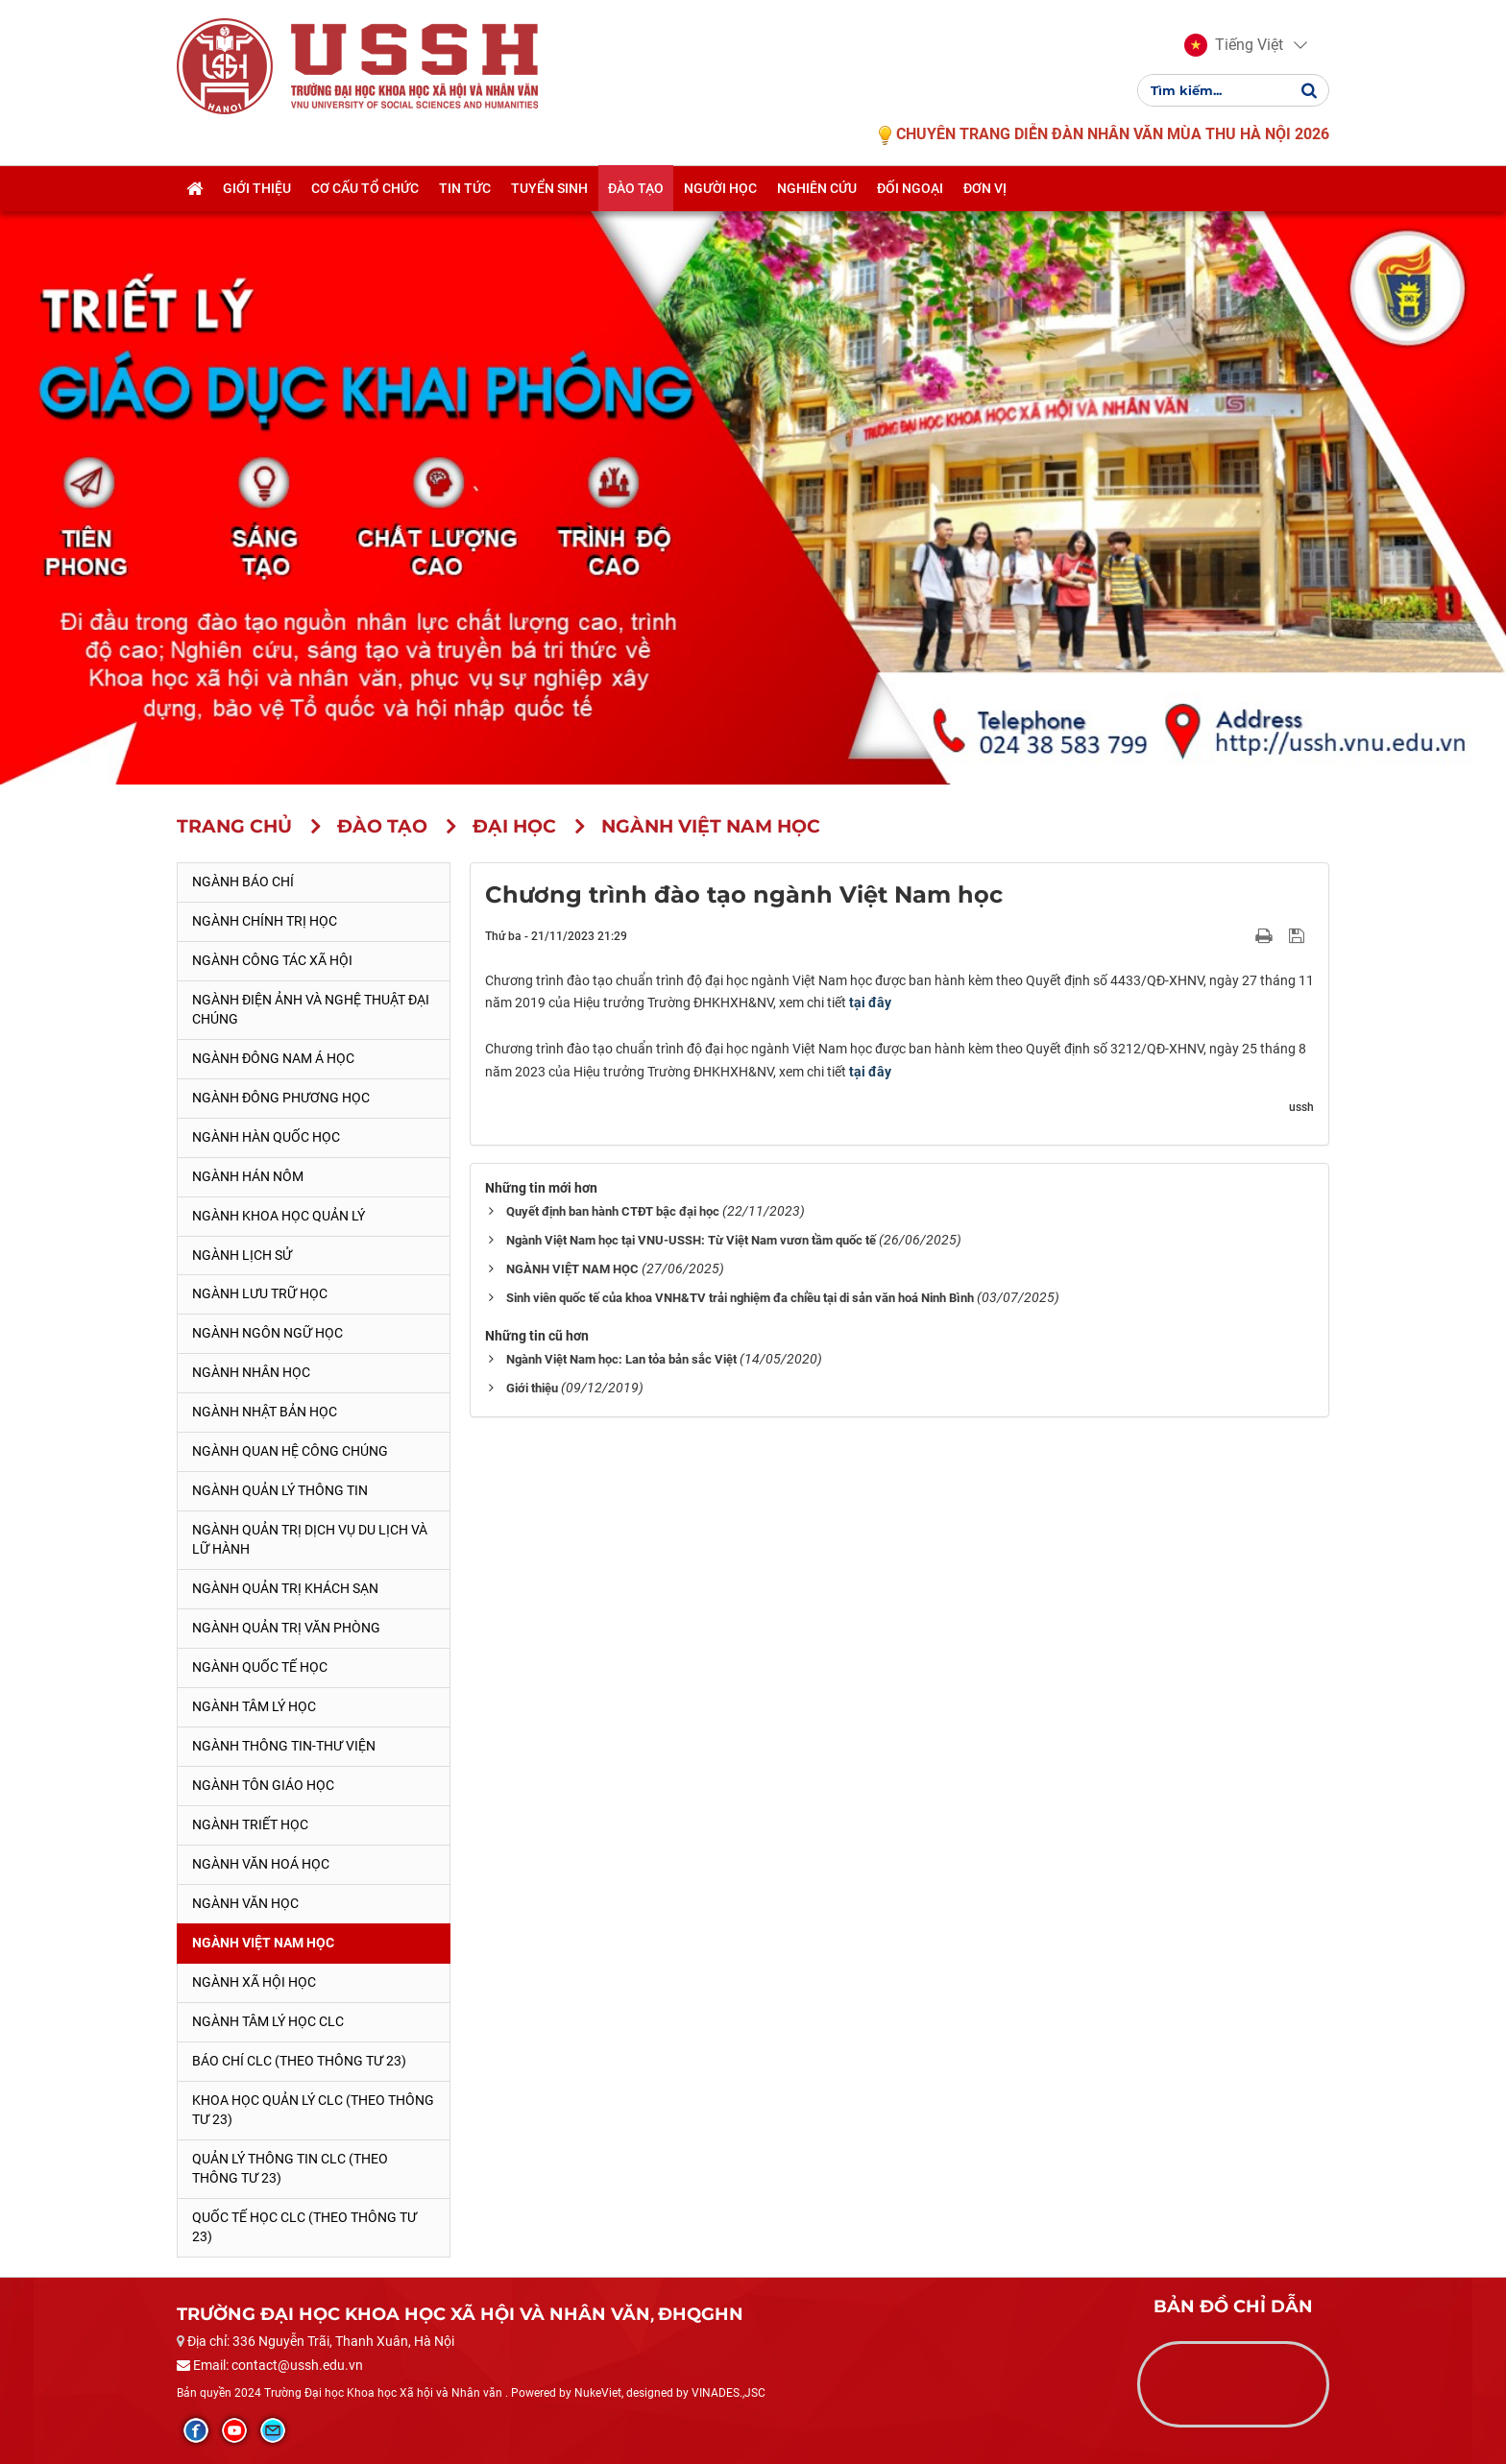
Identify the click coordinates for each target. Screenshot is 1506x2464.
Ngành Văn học (245, 1903)
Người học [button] (720, 189)
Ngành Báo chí (243, 881)
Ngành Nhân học (251, 1372)
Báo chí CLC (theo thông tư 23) (299, 2060)
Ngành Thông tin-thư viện (284, 1745)
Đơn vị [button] (985, 189)
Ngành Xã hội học (254, 1982)
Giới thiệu (532, 1388)
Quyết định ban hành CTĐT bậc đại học (612, 1211)
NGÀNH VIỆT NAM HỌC (572, 1269)
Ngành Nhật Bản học (264, 1411)
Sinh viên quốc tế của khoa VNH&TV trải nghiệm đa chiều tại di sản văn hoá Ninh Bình (740, 1298)
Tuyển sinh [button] (549, 189)
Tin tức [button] (465, 189)
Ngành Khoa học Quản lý (278, 1215)
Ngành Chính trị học (264, 921)
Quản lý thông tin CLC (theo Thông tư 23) (290, 2168)
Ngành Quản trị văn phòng (286, 1627)
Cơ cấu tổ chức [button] (365, 189)
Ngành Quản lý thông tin (280, 1490)
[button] (1233, 46)
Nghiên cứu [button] (817, 189)
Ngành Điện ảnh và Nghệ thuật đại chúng (310, 1009)
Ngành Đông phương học (281, 1097)
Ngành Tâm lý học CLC (268, 2021)
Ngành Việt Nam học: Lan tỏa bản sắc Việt (621, 1359)
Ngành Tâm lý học (254, 1706)
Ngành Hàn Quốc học (266, 1137)
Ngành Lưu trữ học (260, 1293)
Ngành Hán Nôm (248, 1176)
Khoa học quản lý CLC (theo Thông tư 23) (313, 2109)
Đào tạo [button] (636, 189)
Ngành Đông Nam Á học (273, 1058)
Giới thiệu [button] (257, 189)
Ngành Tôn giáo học (263, 1785)
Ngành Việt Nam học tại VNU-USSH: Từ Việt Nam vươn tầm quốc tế (691, 1240)
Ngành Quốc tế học (260, 1667)
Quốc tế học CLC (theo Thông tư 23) (304, 2227)
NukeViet (597, 2393)
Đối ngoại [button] (910, 189)
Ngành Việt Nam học (263, 1942)
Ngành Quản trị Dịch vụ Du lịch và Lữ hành (309, 1539)
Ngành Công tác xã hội (272, 960)
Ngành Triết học (250, 1824)
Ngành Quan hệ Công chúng (290, 1451)
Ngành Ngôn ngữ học (267, 1333)
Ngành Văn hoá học (260, 1864)
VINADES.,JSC (728, 2393)
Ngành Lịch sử (242, 1255)
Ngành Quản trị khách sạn (285, 1588)
